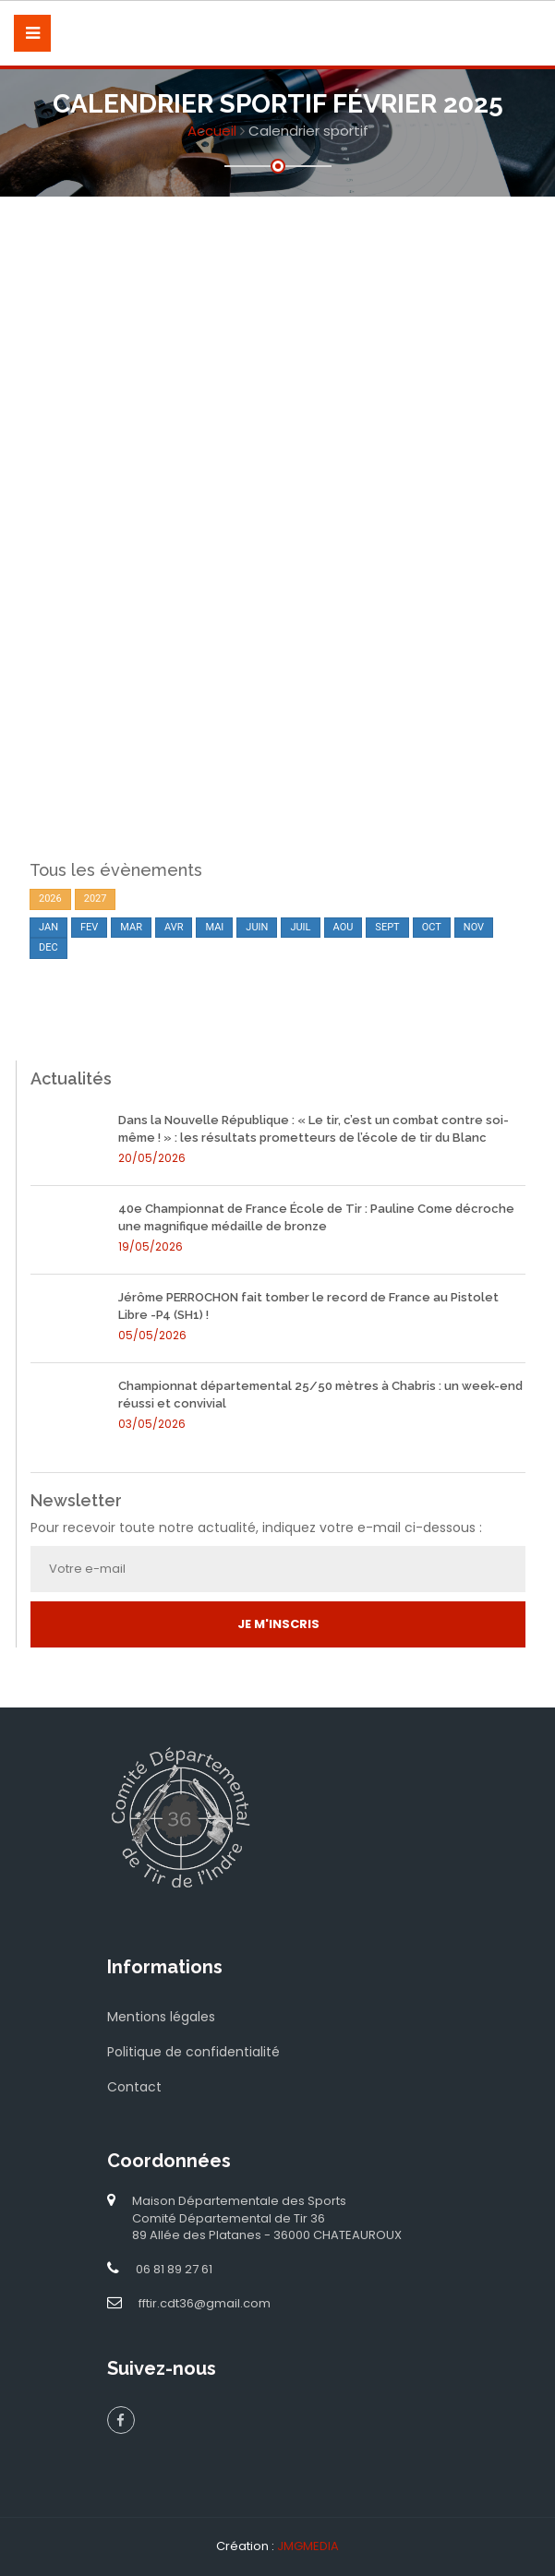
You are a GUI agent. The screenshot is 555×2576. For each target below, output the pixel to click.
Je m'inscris (278, 1624)
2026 (50, 899)
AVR (174, 927)
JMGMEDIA (308, 2546)
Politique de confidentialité (193, 2052)
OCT (431, 927)
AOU (343, 927)
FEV (89, 927)
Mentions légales (161, 2016)
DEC (48, 947)
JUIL (300, 927)
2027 (95, 899)
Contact (134, 2087)
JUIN (257, 927)
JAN (48, 927)
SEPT (387, 927)
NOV (474, 927)
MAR (131, 927)
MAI (214, 927)
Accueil (211, 130)
